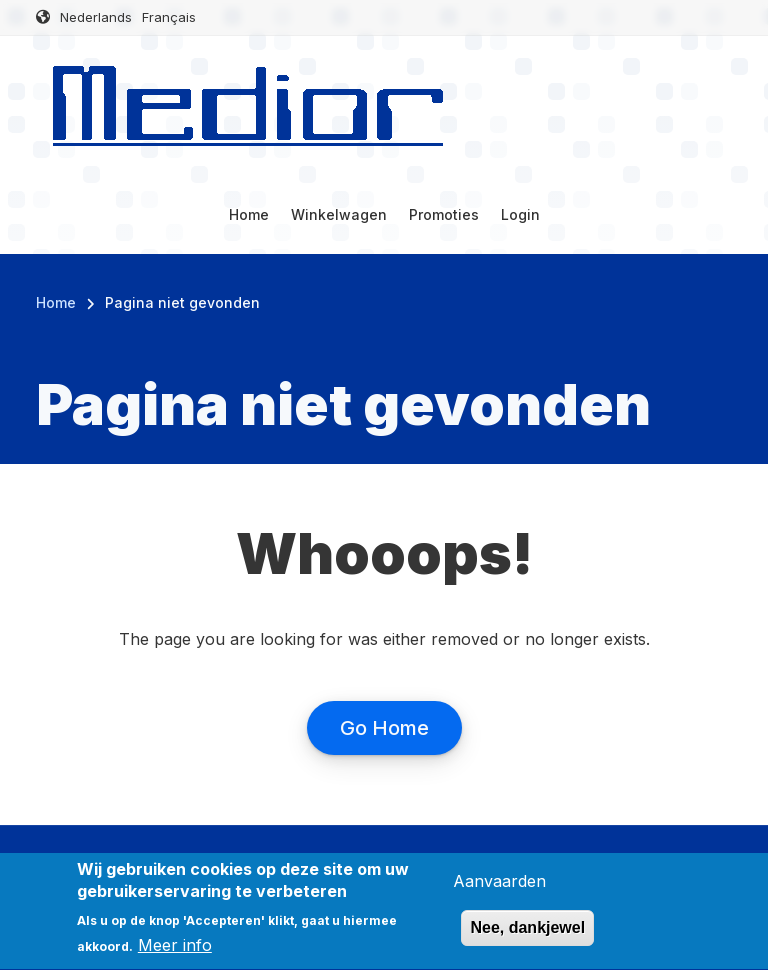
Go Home (384, 728)
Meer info (175, 955)
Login (520, 214)
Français (169, 17)
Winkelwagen (339, 214)
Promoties (444, 214)
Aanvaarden (499, 891)
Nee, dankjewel (527, 938)
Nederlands (96, 17)
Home (249, 214)
